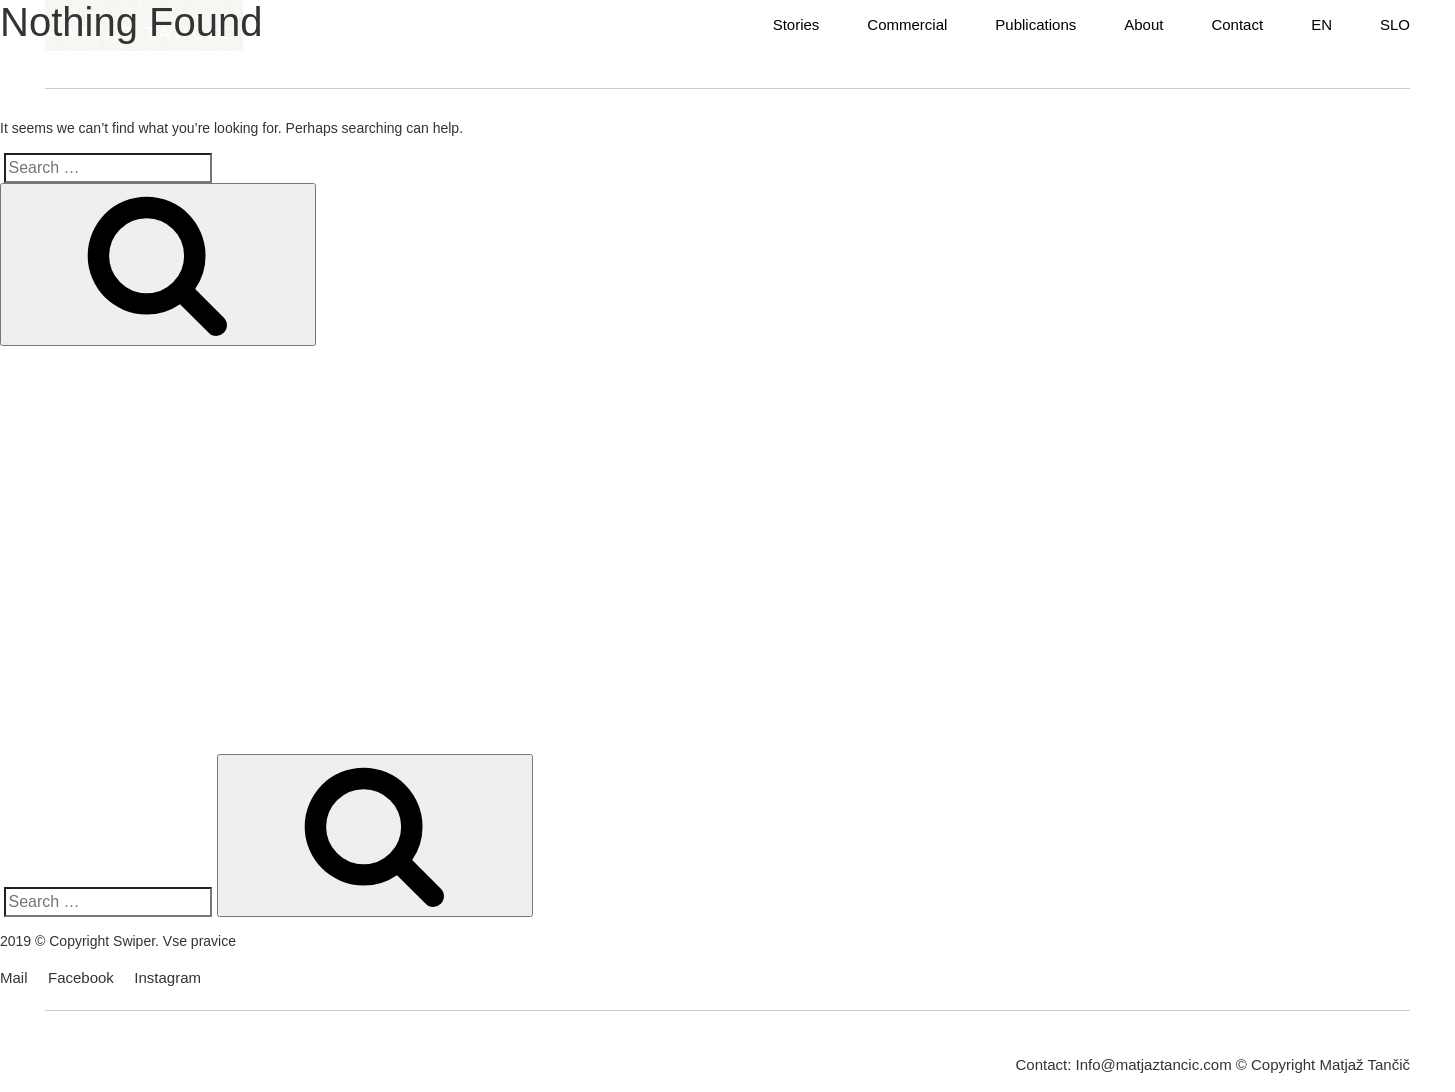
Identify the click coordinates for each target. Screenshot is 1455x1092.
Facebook (81, 977)
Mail (14, 977)
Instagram (167, 977)
